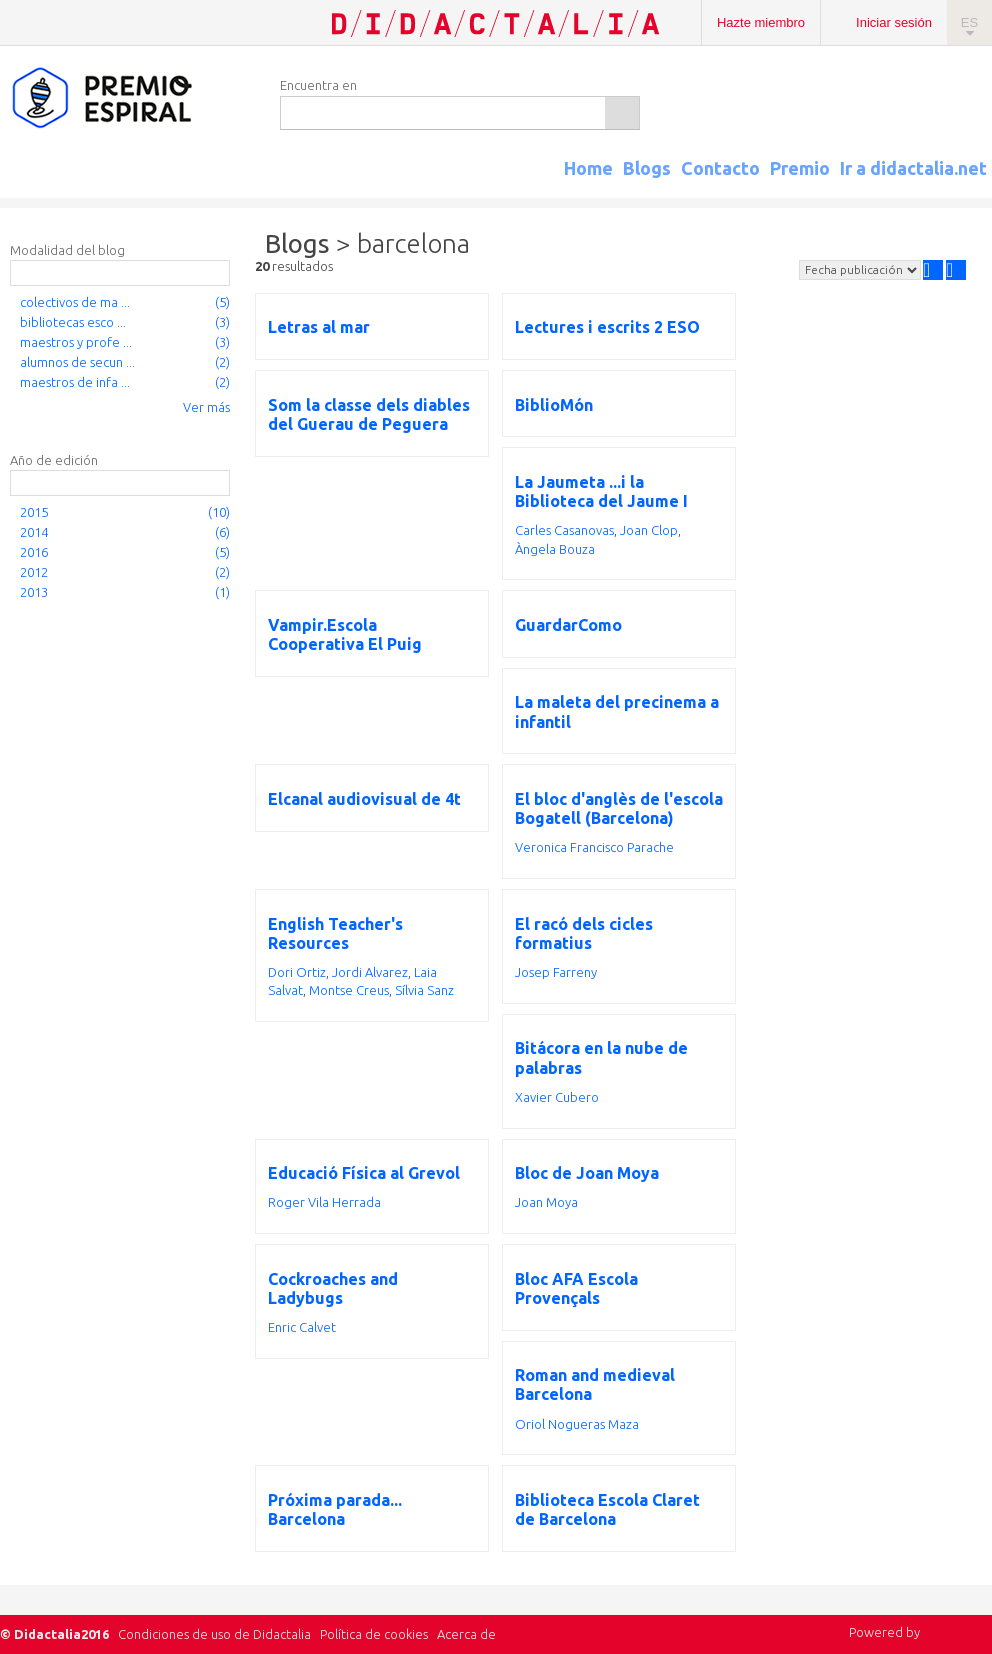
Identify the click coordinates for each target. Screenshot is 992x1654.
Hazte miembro (761, 22)
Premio (800, 168)
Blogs (647, 168)
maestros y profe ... (76, 342)
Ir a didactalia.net (913, 168)
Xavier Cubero (557, 1097)
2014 (34, 532)
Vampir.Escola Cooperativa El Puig (345, 634)
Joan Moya (546, 1202)
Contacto (720, 168)
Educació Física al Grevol (364, 1173)
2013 (34, 592)
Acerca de (466, 1634)
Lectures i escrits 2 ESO (607, 327)
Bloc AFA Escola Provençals (576, 1288)
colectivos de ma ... (75, 302)
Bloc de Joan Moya (587, 1173)
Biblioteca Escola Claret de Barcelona (607, 1509)
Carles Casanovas (564, 530)
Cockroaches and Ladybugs (333, 1288)
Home (588, 168)
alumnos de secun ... (77, 362)
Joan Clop (649, 530)
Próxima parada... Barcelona (335, 1509)
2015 (34, 512)
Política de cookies (374, 1634)
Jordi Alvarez (370, 972)
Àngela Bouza (555, 549)
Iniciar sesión (894, 22)
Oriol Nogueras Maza (577, 1424)
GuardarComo (568, 625)
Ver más (206, 407)
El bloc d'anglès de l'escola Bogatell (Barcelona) (619, 808)
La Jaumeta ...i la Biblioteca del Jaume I (601, 491)
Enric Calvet (302, 1327)
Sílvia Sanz (424, 990)
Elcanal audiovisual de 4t (364, 799)
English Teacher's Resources (335, 933)
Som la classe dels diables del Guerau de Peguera (369, 414)
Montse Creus (349, 990)
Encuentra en (318, 85)
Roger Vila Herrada (324, 1202)
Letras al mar (319, 327)
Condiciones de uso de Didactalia (214, 1634)
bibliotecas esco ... (73, 322)
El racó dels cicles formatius (584, 933)
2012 (34, 572)
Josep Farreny (556, 972)
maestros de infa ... (75, 382)
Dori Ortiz (297, 972)
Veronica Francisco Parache (594, 847)
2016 (34, 552)
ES (969, 22)
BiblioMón (554, 405)
